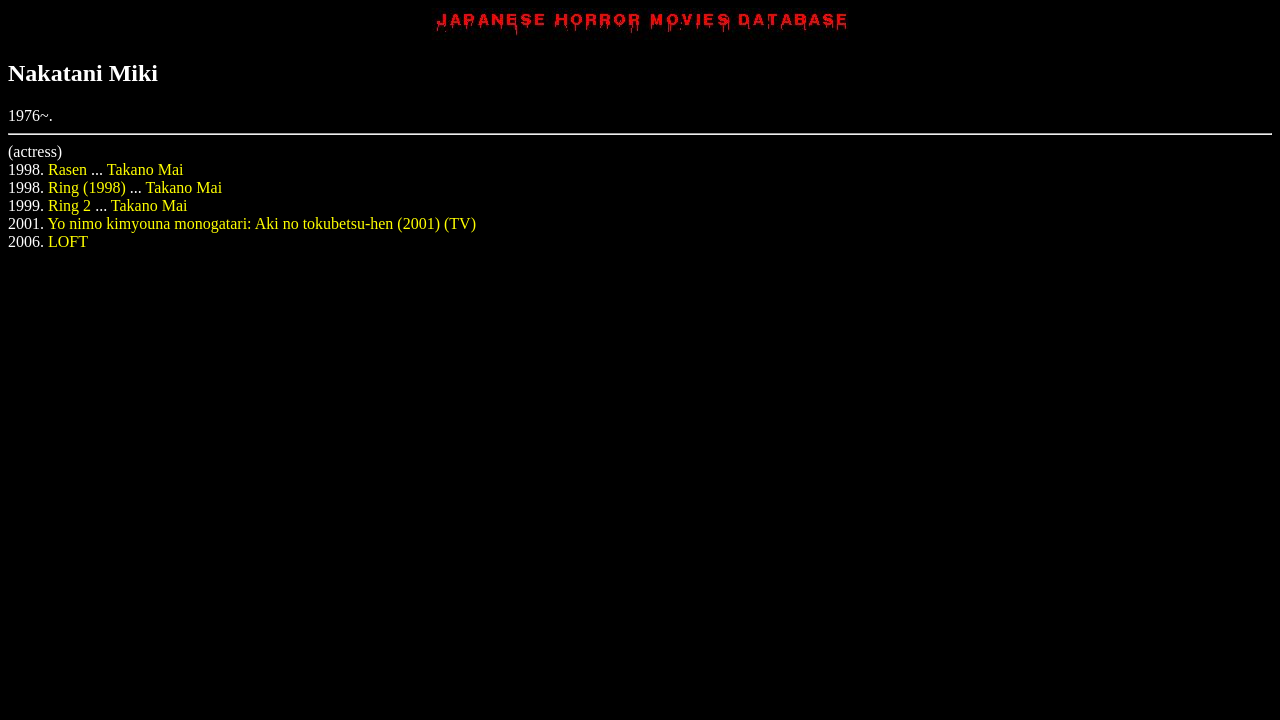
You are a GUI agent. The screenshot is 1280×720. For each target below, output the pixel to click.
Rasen (67, 169)
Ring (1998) (87, 187)
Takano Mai (145, 169)
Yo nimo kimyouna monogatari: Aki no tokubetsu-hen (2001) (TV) (261, 223)
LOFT (68, 241)
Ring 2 (69, 205)
